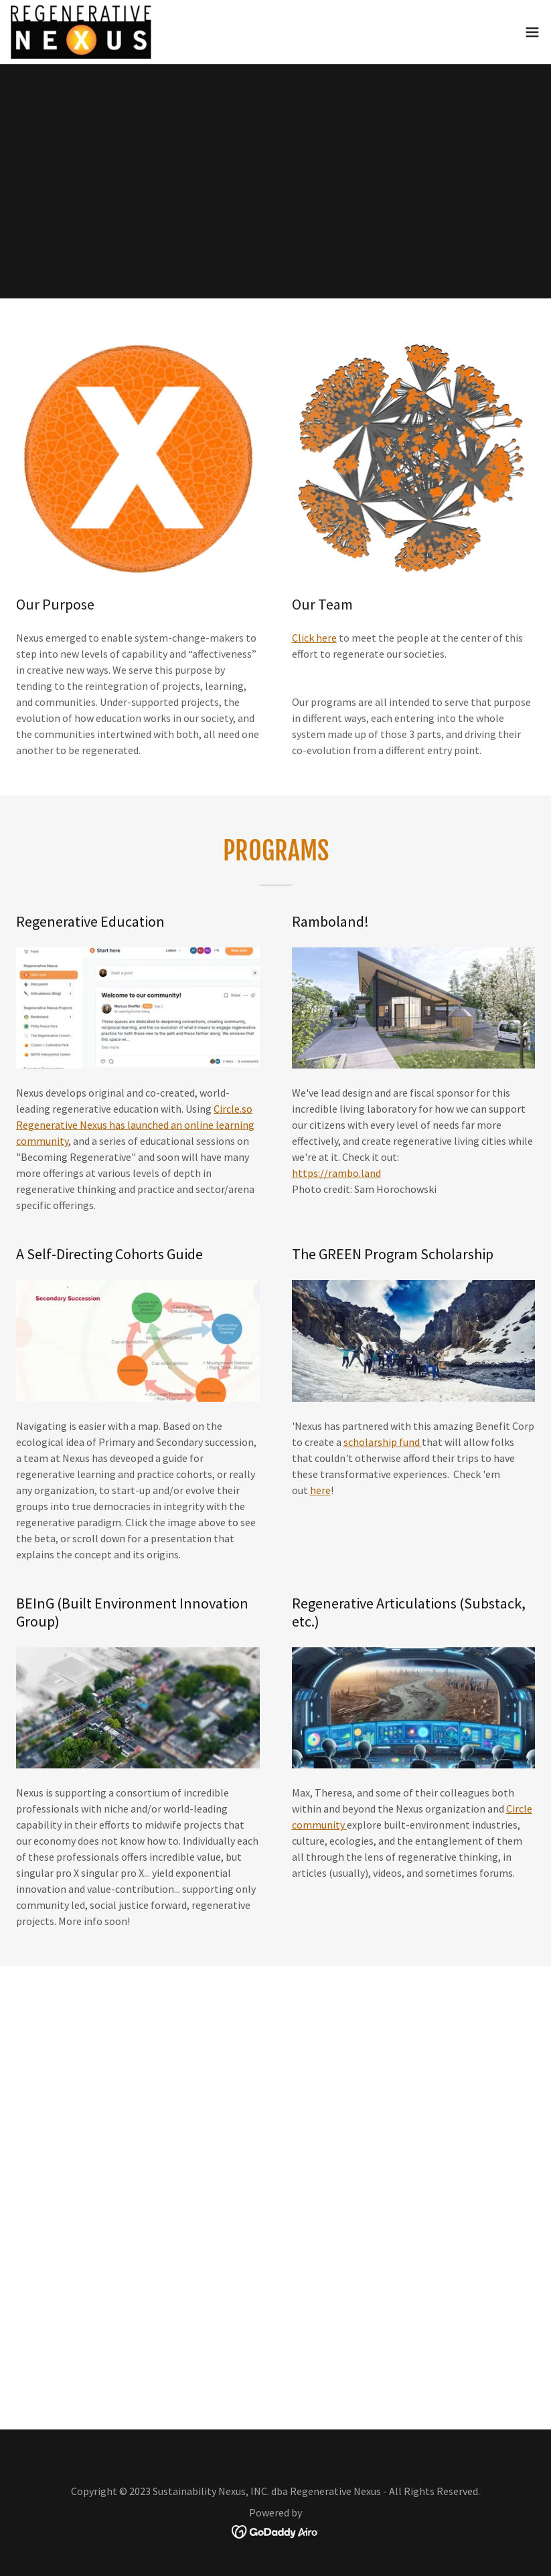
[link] (81, 32)
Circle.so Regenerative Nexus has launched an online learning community (135, 1124)
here (320, 1490)
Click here (314, 637)
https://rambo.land (336, 1173)
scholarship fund (382, 1442)
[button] (532, 32)
